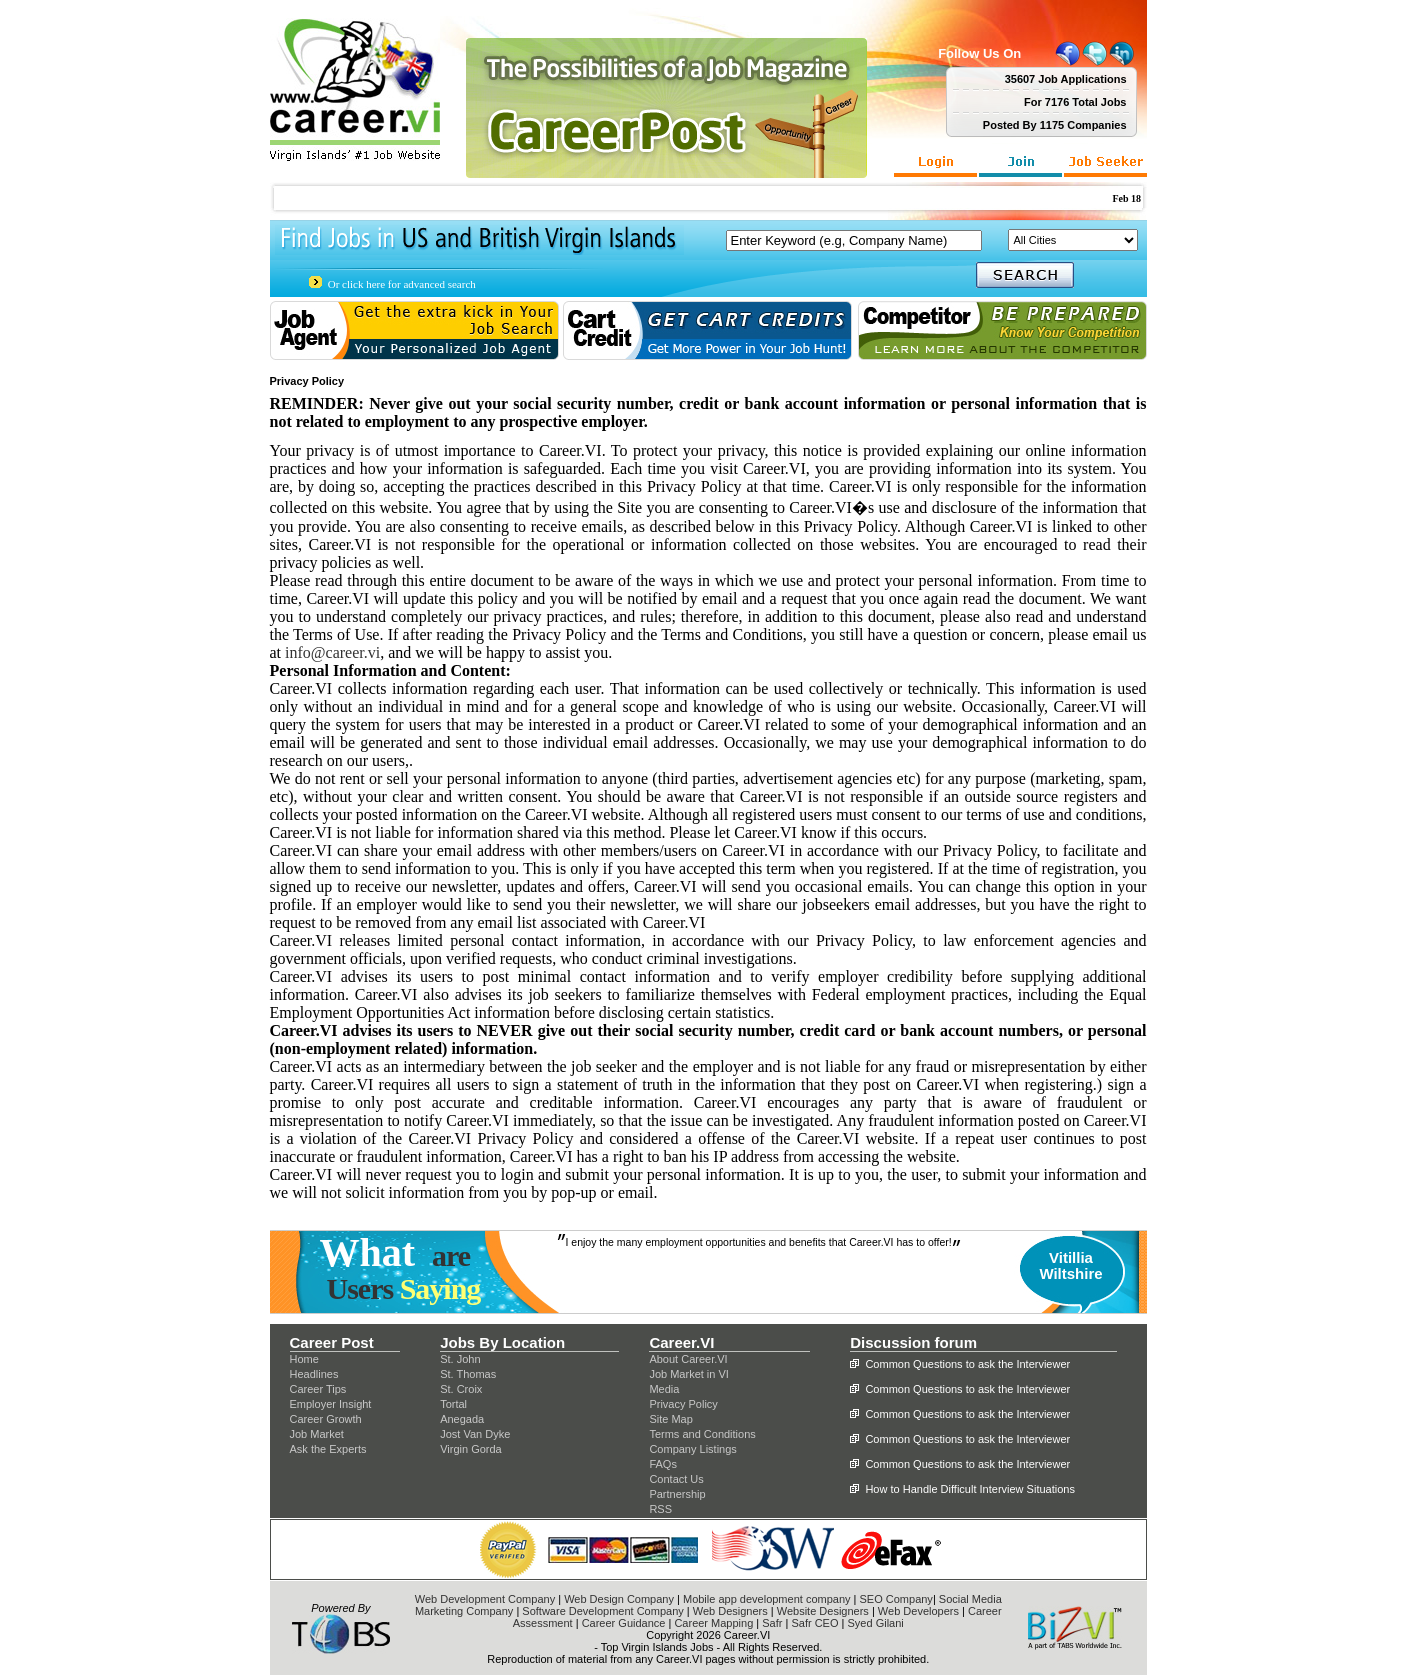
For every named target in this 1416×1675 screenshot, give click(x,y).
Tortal (453, 1404)
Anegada (462, 1419)
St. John (460, 1359)
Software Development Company (602, 1611)
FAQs (663, 1464)
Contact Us (676, 1479)
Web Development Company (485, 1599)
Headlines (314, 1374)
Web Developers (918, 1611)
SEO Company (896, 1599)
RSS (660, 1509)
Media (664, 1389)
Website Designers (823, 1611)
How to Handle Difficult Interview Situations (970, 1489)
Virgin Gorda (471, 1449)
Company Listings (692, 1449)
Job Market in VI (688, 1374)
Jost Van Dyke (475, 1434)
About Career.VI (688, 1359)
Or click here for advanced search (402, 284)
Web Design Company (619, 1599)
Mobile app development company (767, 1599)
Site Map (670, 1419)
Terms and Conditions (702, 1434)
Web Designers (730, 1611)
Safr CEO (814, 1623)
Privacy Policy (683, 1404)
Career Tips (318, 1389)
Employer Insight (331, 1404)
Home (304, 1359)
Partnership (677, 1494)
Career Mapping (713, 1623)
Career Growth (326, 1419)
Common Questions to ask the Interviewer (967, 1364)
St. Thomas (468, 1374)
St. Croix (461, 1389)
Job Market (317, 1434)
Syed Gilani (876, 1623)
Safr (772, 1623)
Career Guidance (624, 1623)
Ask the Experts (328, 1449)
